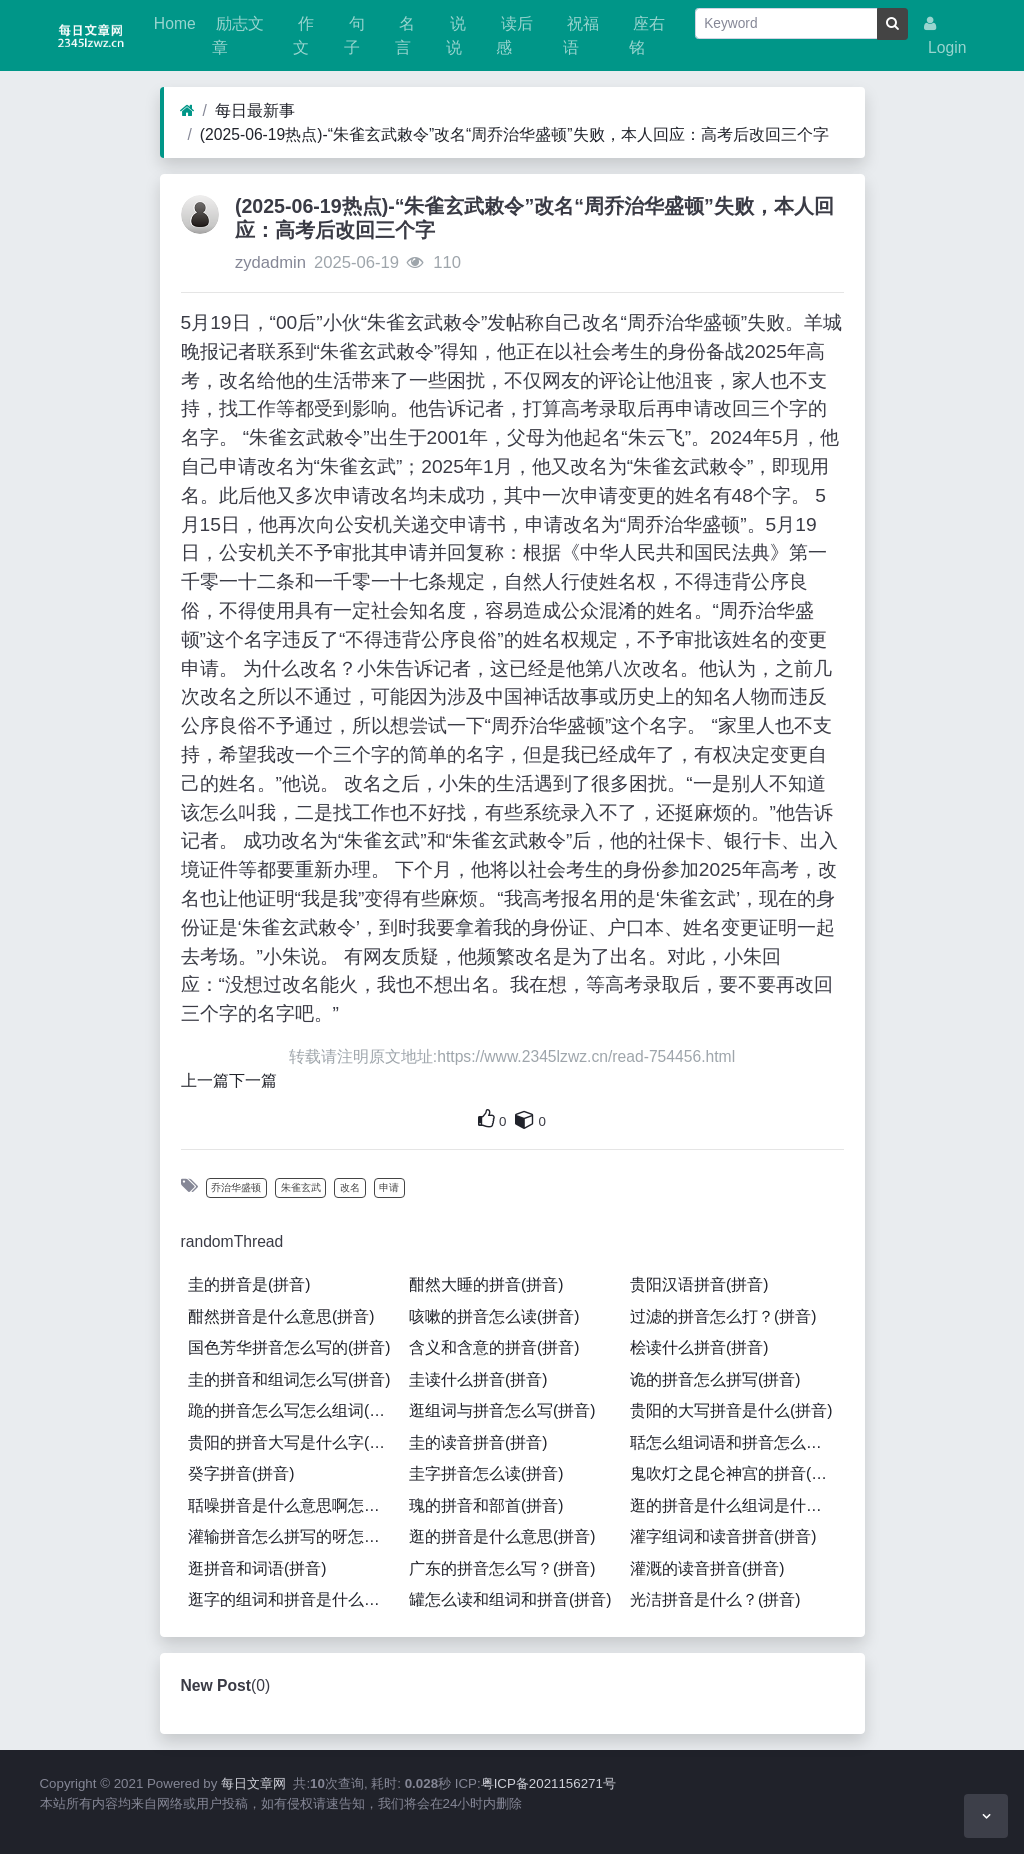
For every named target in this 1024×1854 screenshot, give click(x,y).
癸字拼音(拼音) (241, 1473)
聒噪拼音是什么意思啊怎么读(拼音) (295, 1505)
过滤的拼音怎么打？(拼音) (723, 1316)
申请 (389, 1187)
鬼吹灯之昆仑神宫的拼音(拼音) (737, 1473)
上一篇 (205, 1080)
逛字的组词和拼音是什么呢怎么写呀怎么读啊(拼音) (295, 1599)
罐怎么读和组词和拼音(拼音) (510, 1599)
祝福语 (581, 35)
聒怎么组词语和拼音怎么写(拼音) (737, 1442)
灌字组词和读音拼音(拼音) (723, 1536)
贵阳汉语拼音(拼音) (699, 1284)
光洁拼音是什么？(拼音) (715, 1599)
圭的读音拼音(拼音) (478, 1442)
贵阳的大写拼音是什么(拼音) (731, 1410)
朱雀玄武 (301, 1187)
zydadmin (270, 262)
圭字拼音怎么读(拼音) (486, 1473)
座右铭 (647, 35)
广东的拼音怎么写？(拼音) (502, 1568)
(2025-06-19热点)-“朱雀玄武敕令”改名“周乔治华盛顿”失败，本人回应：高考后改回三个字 (514, 134)
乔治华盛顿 (236, 1187)
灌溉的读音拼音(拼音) (707, 1568)
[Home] (187, 111)
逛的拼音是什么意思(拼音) (502, 1536)
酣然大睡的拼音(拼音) (486, 1284)
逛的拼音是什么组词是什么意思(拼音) (737, 1505)
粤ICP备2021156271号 (548, 1783)
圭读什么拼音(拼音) (478, 1379)
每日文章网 (253, 1783)
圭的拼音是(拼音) (249, 1284)
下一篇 (253, 1080)
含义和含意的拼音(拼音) (494, 1347)
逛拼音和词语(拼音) (257, 1568)
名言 (405, 35)
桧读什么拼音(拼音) (699, 1347)
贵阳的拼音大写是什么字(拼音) (295, 1442)
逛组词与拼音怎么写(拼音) (502, 1410)
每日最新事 (255, 110)
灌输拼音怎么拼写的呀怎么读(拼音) (295, 1536)
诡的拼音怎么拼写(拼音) (715, 1379)
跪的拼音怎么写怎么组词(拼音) (295, 1410)
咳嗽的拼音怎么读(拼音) (494, 1316)
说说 (456, 35)
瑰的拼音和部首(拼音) (486, 1505)
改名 (350, 1187)
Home (173, 23)
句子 (354, 35)
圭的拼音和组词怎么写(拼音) (289, 1379)
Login (945, 36)
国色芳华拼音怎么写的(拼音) (289, 1347)
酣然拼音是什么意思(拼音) (281, 1316)
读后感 (514, 35)
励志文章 (238, 35)
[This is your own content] (525, 1119)
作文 (303, 35)
